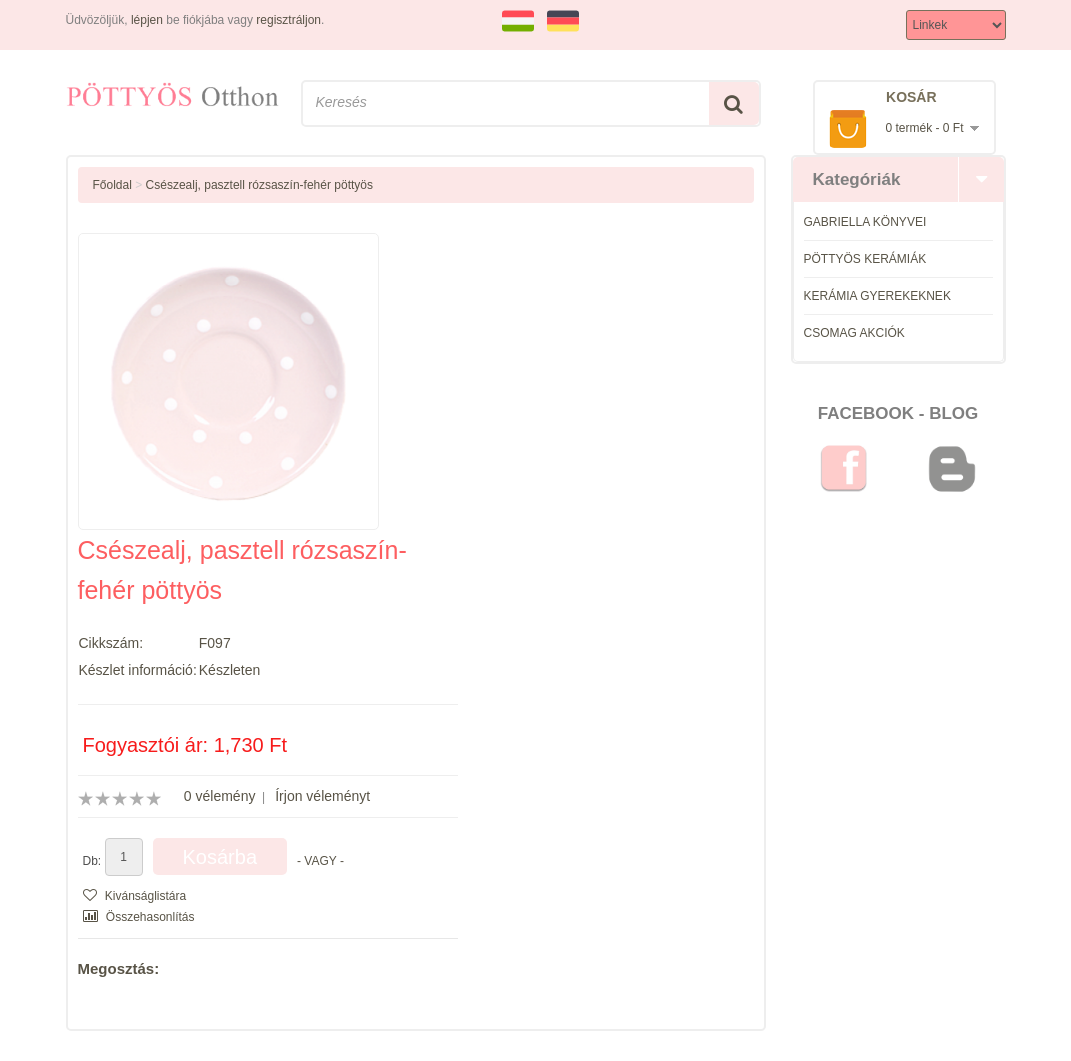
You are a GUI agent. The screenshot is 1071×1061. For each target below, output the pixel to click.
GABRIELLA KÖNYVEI (865, 222)
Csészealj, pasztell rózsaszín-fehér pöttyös (259, 185)
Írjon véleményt (322, 796)
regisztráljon (288, 20)
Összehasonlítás (139, 917)
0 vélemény (220, 796)
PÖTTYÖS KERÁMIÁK (865, 259)
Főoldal (112, 185)
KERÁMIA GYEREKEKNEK (877, 296)
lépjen (147, 20)
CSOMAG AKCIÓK (854, 333)
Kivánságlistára (135, 896)
